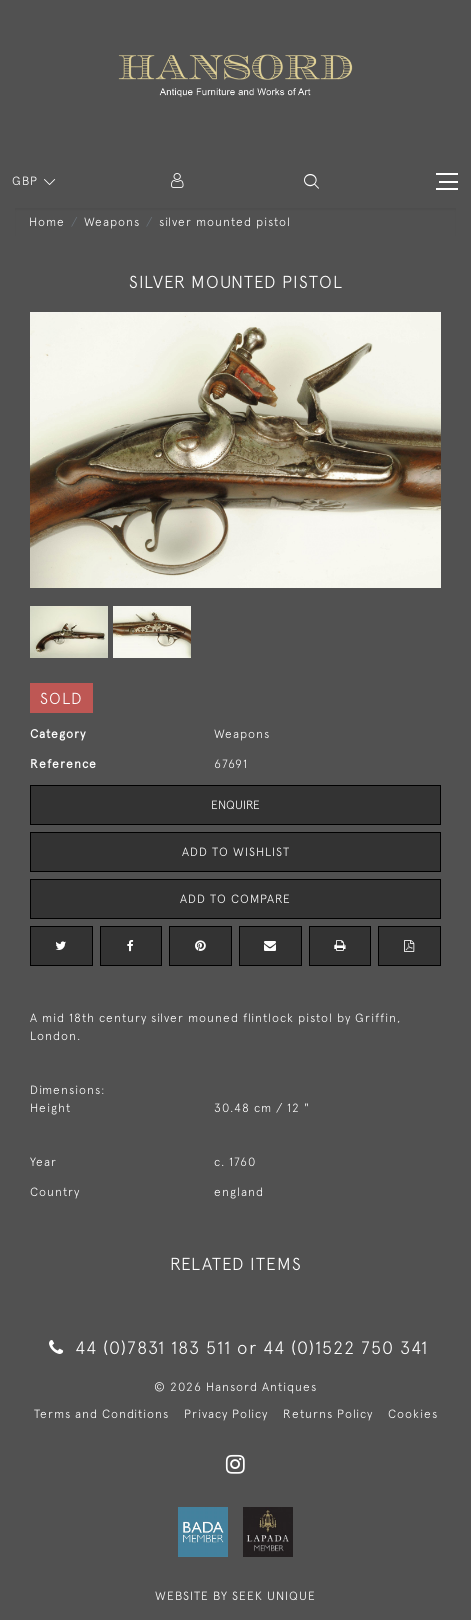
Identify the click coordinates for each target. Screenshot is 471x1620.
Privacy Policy (226, 1414)
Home (47, 222)
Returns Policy (328, 1414)
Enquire (235, 805)
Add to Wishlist (236, 852)
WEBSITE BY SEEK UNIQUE (235, 1596)
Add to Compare (235, 899)
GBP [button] (27, 181)
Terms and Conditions (101, 1414)
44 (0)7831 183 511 (139, 1347)
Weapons (112, 222)
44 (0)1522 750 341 (345, 1347)
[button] (311, 181)
